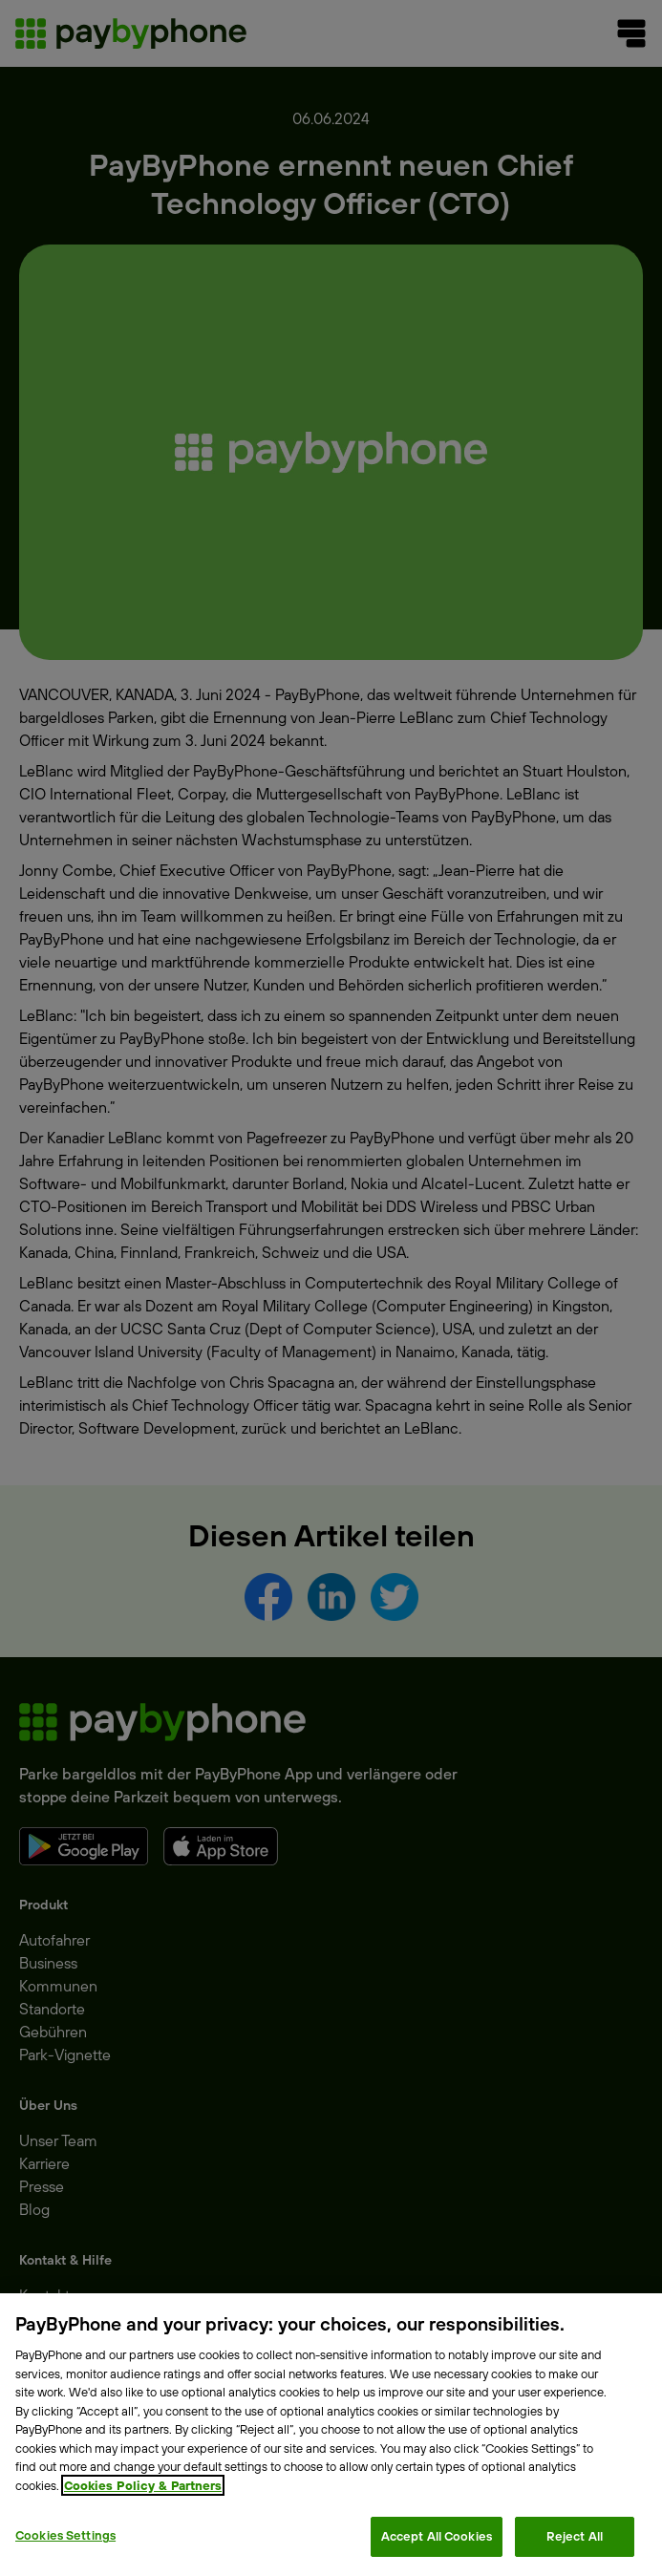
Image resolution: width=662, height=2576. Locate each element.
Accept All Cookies (436, 2536)
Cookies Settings (65, 2535)
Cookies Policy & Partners (143, 2485)
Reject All (574, 2536)
